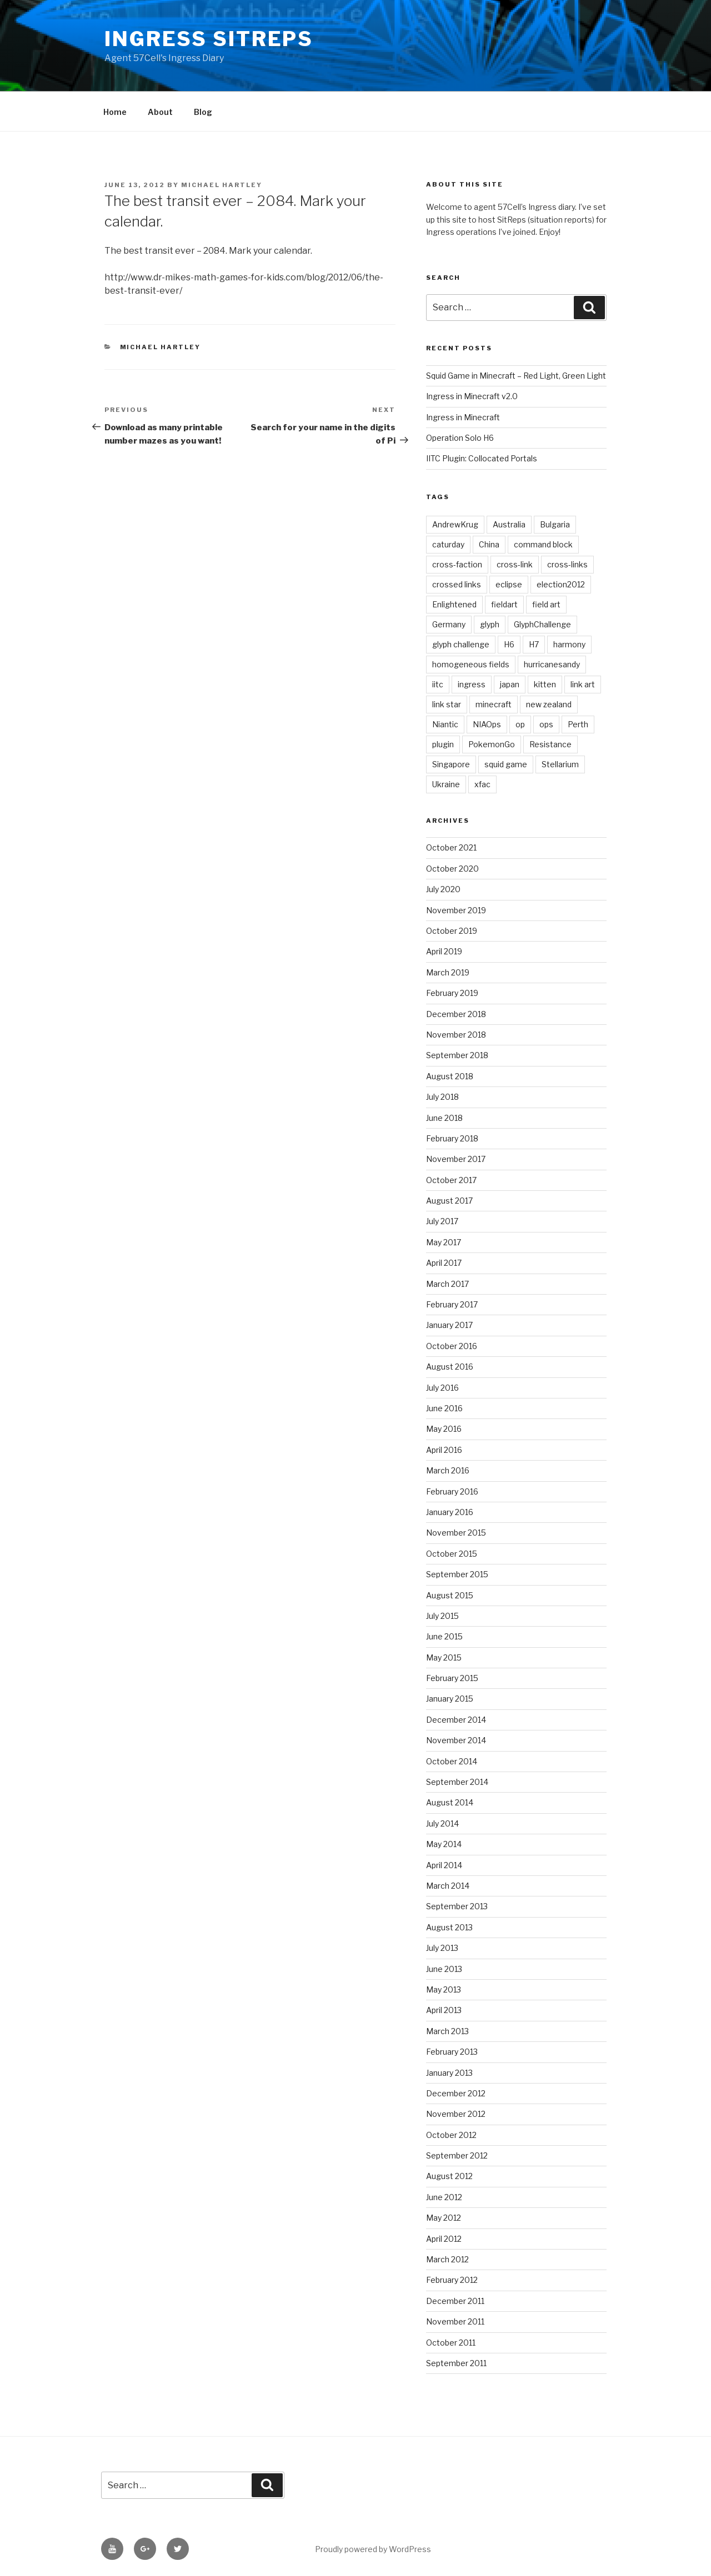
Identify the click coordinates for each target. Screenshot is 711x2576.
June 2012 (444, 2197)
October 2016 (451, 1346)
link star (446, 704)
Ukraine (446, 784)
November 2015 (456, 1532)
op (520, 724)
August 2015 (449, 1595)
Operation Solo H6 (460, 437)
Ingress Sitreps (208, 39)
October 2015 (451, 1553)
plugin (443, 744)
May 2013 (443, 1989)
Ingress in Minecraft (463, 417)
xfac (482, 784)
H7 (534, 644)
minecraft (493, 704)
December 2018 (456, 1014)
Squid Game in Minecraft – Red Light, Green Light (516, 375)
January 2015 (449, 1698)
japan (509, 684)
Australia (509, 524)
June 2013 (444, 1969)
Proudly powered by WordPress (373, 2549)
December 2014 (456, 1719)
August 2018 (449, 1076)
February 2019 (452, 993)
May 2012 (443, 2217)
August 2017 (449, 1200)
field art (546, 604)
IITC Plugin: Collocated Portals (481, 458)
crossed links (456, 584)
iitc (437, 684)
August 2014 (449, 1802)
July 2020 (443, 889)
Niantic (445, 724)
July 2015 (442, 1616)
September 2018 (457, 1055)
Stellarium (560, 764)
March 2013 (447, 2031)
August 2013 (449, 1927)
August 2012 (449, 2176)
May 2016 (444, 1428)
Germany (448, 624)
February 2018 (452, 1138)
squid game (505, 764)
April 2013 (444, 2010)
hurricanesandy (552, 664)
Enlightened (454, 604)
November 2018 (456, 1034)
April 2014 (444, 1865)
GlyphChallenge (542, 624)
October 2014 (451, 1761)
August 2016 (449, 1366)
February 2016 (452, 1491)
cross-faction (457, 564)
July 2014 (442, 1823)
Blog (203, 112)
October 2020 (452, 868)
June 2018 (444, 1118)
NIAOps (487, 724)
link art (582, 684)
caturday (448, 544)
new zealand (549, 704)
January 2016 (449, 1512)
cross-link (515, 564)
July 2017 (442, 1221)
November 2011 (455, 2321)
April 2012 (444, 2238)
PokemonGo (491, 744)
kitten (545, 684)
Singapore (451, 764)
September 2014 (457, 1782)
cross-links (567, 564)
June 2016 (444, 1408)
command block (543, 544)
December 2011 (455, 2301)
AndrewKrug (455, 524)
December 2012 (455, 2093)
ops (546, 724)
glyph (489, 624)
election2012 (561, 584)
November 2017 (455, 1159)
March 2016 (447, 1470)
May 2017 (443, 1242)
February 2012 (452, 2280)
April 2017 (444, 1262)
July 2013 (442, 1948)
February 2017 (452, 1304)
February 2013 (452, 2051)
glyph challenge (460, 644)
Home (115, 112)
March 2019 (447, 972)
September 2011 (456, 2363)
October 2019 (451, 930)
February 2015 (452, 1678)
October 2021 (451, 847)
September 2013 (457, 1906)
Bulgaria (555, 524)
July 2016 (442, 1387)
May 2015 (444, 1657)
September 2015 (457, 1574)
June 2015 (444, 1636)
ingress (471, 684)
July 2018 (442, 1096)
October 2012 (451, 2135)
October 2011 (450, 2342)
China (489, 544)
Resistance (550, 744)
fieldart (504, 604)
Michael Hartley (221, 185)
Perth (578, 724)
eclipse (508, 584)
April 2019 (444, 951)
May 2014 (444, 1844)
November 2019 (456, 910)
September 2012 (457, 2155)
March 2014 (447, 1885)
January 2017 (449, 1325)
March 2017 (447, 1284)
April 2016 (444, 1450)
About (160, 112)
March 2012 (447, 2259)
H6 (509, 644)
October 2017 (451, 1180)
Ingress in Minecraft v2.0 (472, 396)
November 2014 (456, 1740)
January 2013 (449, 2072)
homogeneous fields (470, 664)
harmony (569, 644)
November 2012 (455, 2114)
